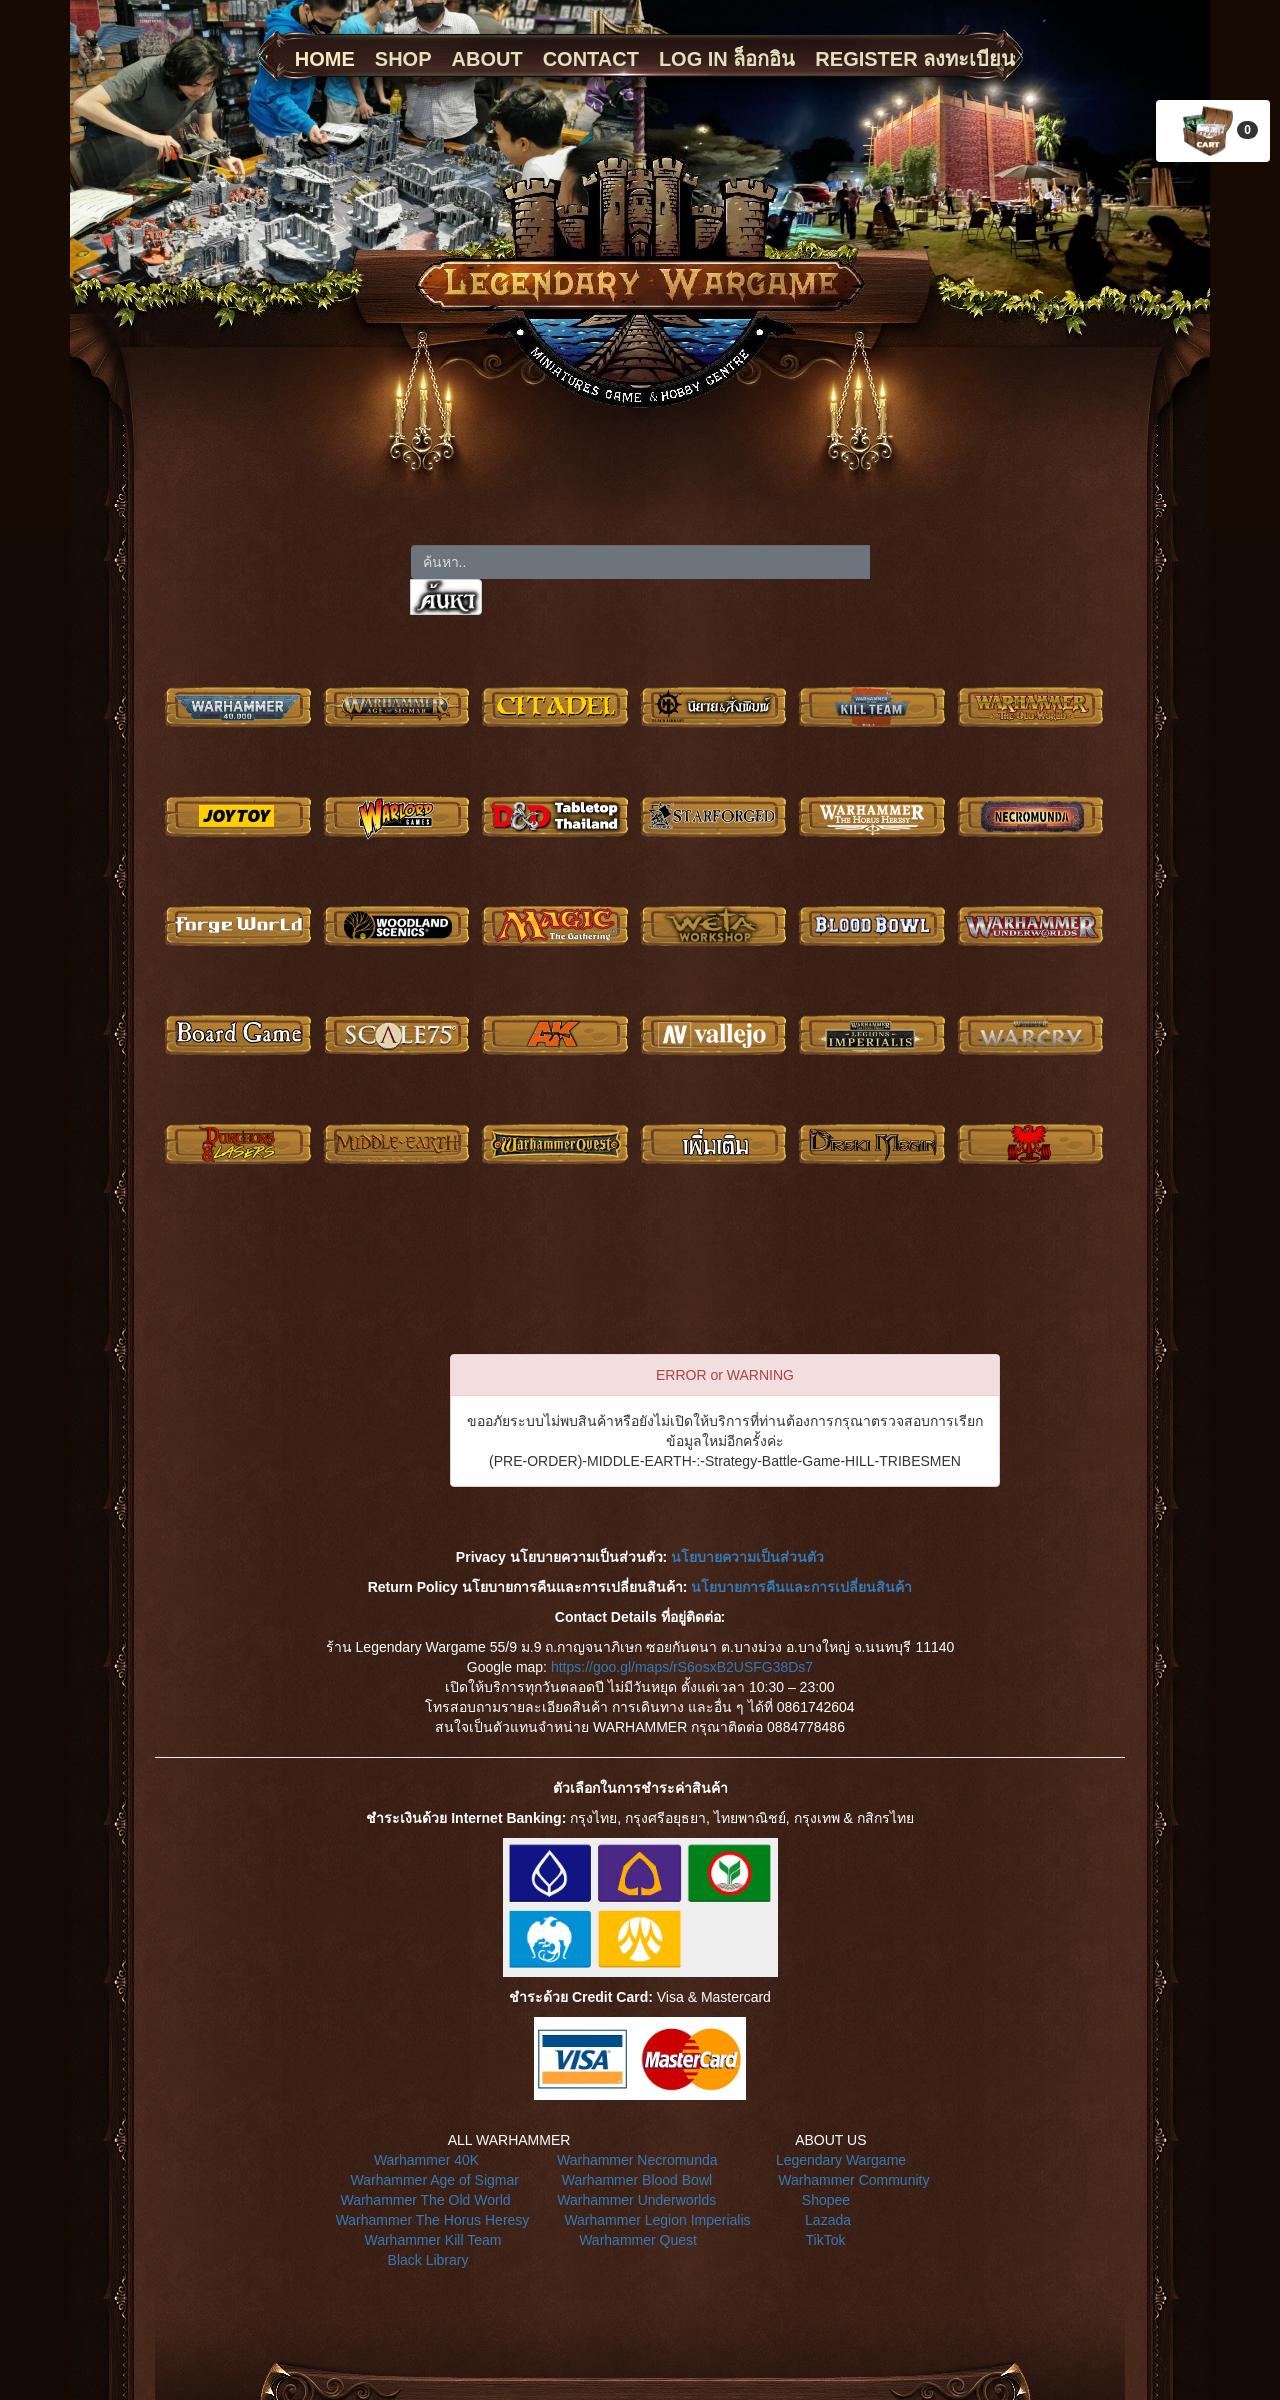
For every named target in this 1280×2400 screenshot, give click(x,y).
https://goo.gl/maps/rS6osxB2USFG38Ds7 (682, 1667)
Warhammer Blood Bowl (637, 2180)
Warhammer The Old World (425, 2200)
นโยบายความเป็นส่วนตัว (747, 1557)
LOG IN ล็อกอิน (727, 59)
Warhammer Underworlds (636, 2200)
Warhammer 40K (426, 2160)
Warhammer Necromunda (637, 2160)
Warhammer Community (853, 2180)
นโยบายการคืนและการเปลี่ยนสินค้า (801, 1587)
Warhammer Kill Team (432, 2240)
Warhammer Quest (638, 2240)
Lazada (828, 2220)
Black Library (428, 2260)
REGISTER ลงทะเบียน (915, 59)
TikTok (826, 2240)
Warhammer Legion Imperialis (657, 2220)
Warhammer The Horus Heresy (433, 2220)
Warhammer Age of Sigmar (435, 2180)
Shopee (826, 2200)
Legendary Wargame (841, 2160)
